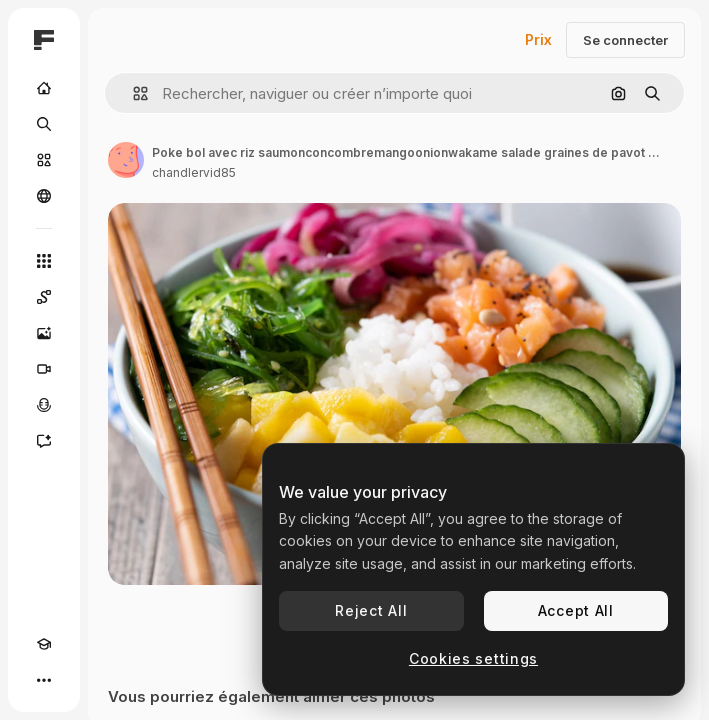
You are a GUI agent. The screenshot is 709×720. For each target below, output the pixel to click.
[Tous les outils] (44, 261)
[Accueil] (44, 88)
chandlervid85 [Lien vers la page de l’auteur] (194, 172)
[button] (132, 93)
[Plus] (44, 680)
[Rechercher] (44, 124)
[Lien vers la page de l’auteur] (126, 160)
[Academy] (44, 644)
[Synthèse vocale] (44, 405)
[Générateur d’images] (44, 333)
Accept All (576, 610)
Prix (538, 39)
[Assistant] (44, 441)
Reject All (371, 610)
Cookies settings (473, 658)
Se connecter (625, 40)
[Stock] (44, 160)
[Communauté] (44, 196)
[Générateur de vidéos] (44, 369)
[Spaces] (44, 297)
